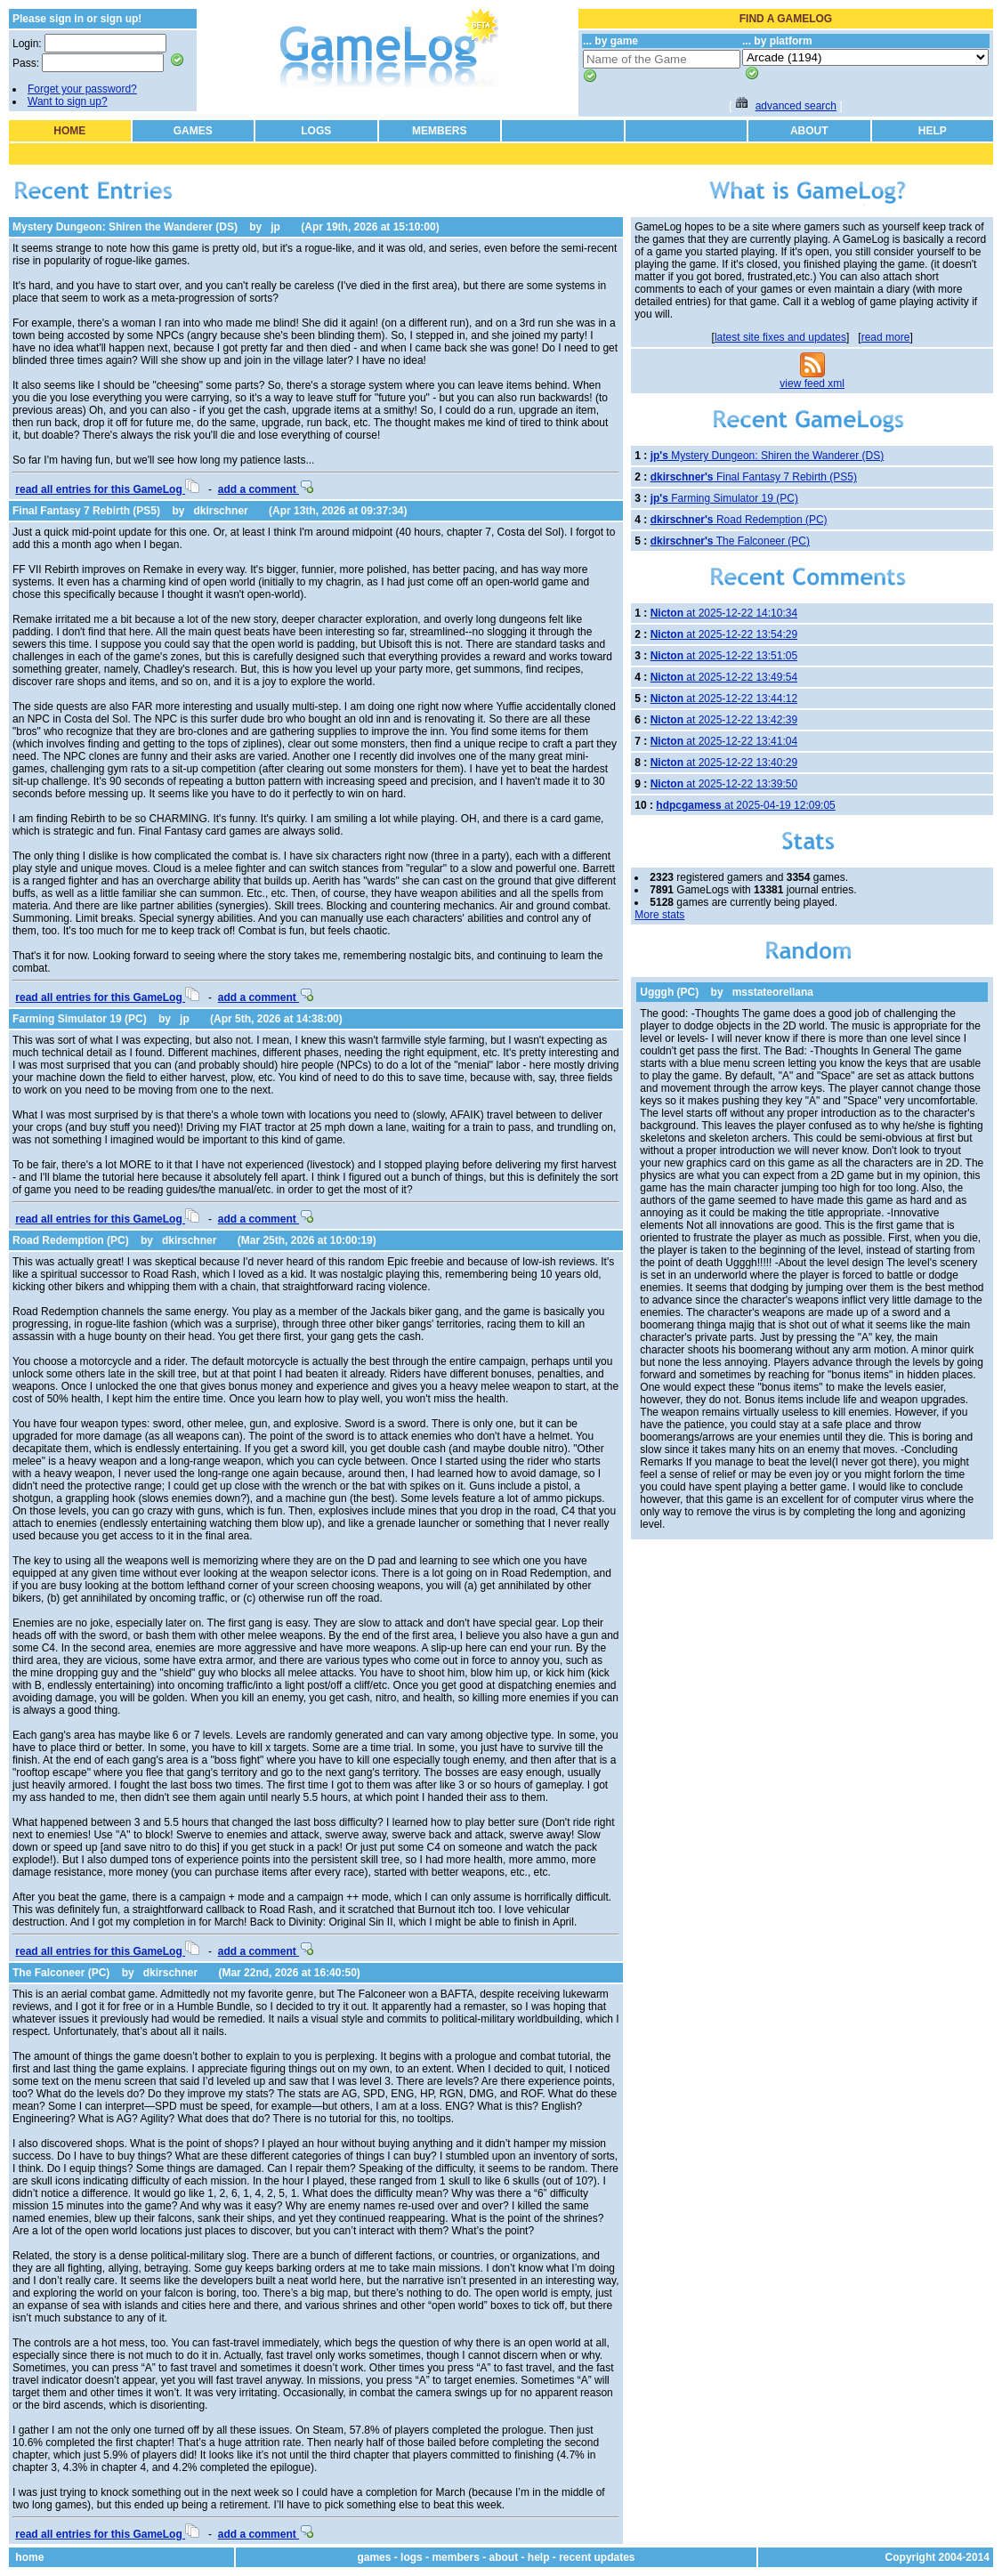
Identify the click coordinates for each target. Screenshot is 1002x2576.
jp (275, 227)
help (539, 2557)
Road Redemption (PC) (70, 1240)
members (455, 2557)
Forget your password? (82, 89)
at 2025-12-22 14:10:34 (723, 613)
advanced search (796, 106)
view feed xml (812, 383)
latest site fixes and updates (780, 337)
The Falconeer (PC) (60, 1972)
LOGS (316, 131)
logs (411, 2557)
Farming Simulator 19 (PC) (79, 1019)
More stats (659, 914)
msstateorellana (772, 992)
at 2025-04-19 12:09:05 (745, 805)
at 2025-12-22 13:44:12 (723, 698)
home (29, 2557)
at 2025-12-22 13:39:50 (723, 784)
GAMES (193, 131)
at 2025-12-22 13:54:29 (723, 634)
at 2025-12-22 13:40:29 (723, 762)
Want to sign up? (68, 101)
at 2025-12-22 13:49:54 (723, 677)
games (374, 2557)
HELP (932, 131)
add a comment (265, 489)
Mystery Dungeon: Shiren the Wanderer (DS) (125, 227)
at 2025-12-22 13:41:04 (723, 741)
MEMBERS (439, 131)
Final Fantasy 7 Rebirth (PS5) (86, 511)
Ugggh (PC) (669, 992)
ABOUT (809, 131)
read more (885, 337)
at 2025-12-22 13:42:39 (723, 720)
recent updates (596, 2557)
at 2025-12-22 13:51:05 (723, 656)
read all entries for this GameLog (107, 489)
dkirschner (220, 511)
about (504, 2557)
